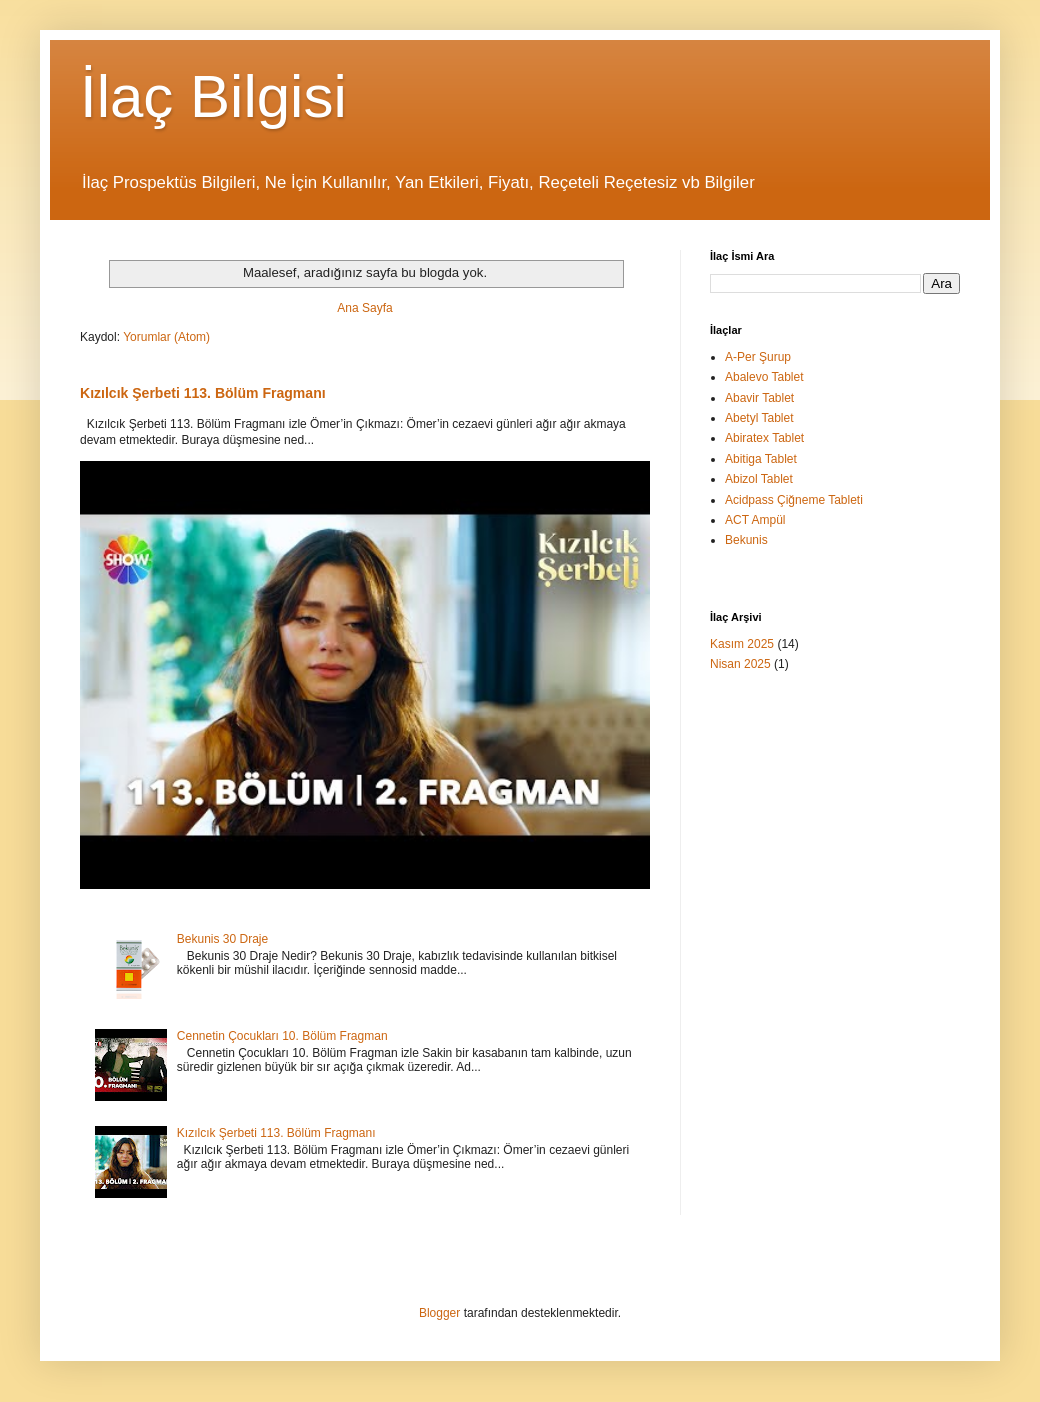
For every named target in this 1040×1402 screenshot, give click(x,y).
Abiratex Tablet (764, 438)
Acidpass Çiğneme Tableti (794, 500)
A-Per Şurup (758, 357)
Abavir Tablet (759, 398)
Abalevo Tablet (764, 377)
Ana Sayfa (364, 308)
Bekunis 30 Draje (222, 939)
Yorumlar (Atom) (166, 337)
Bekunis (746, 540)
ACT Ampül (755, 520)
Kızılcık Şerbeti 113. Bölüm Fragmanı (203, 393)
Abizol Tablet (759, 479)
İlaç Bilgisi (213, 96)
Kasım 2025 (742, 644)
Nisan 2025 (740, 664)
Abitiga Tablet (761, 459)
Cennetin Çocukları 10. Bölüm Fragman (282, 1036)
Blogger (439, 1313)
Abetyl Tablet (759, 418)
